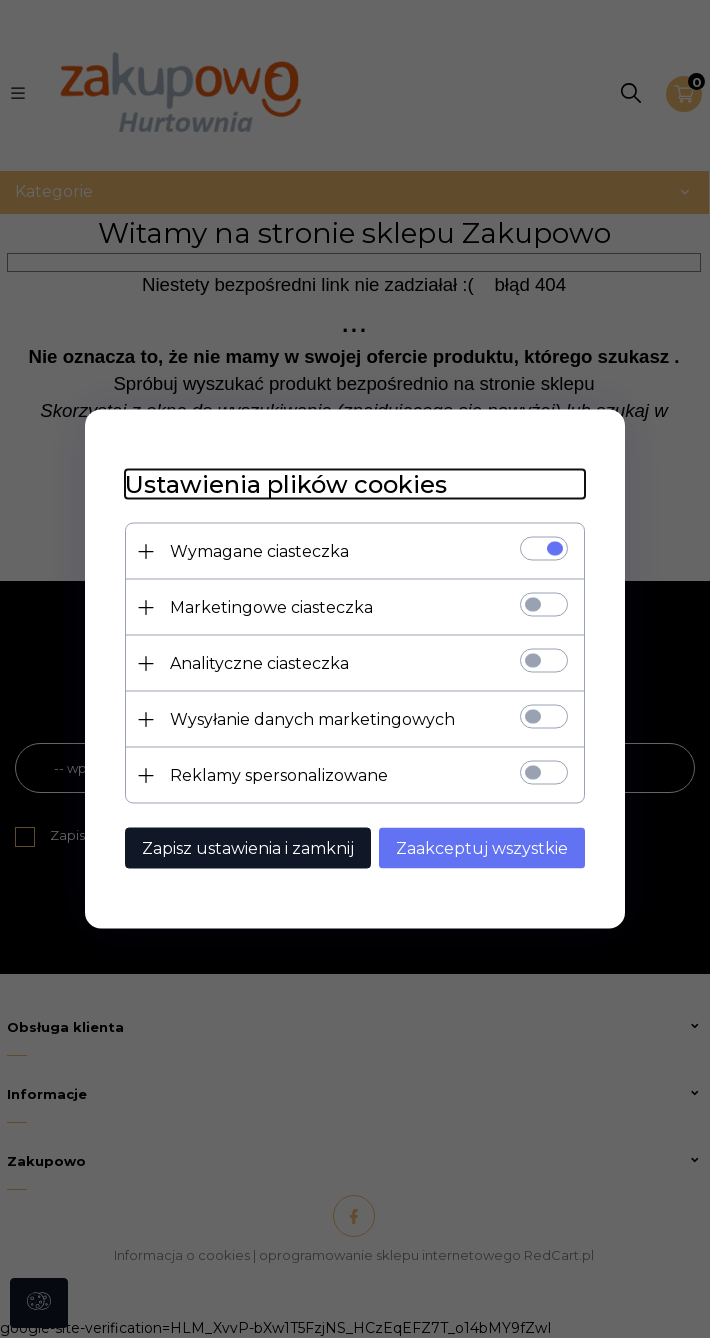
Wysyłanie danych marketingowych (312, 719)
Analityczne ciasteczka (259, 663)
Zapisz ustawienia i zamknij (248, 848)
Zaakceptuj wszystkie (482, 848)
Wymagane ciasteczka (259, 551)
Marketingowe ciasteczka (271, 607)
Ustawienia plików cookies (286, 484)
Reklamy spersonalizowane (279, 775)
